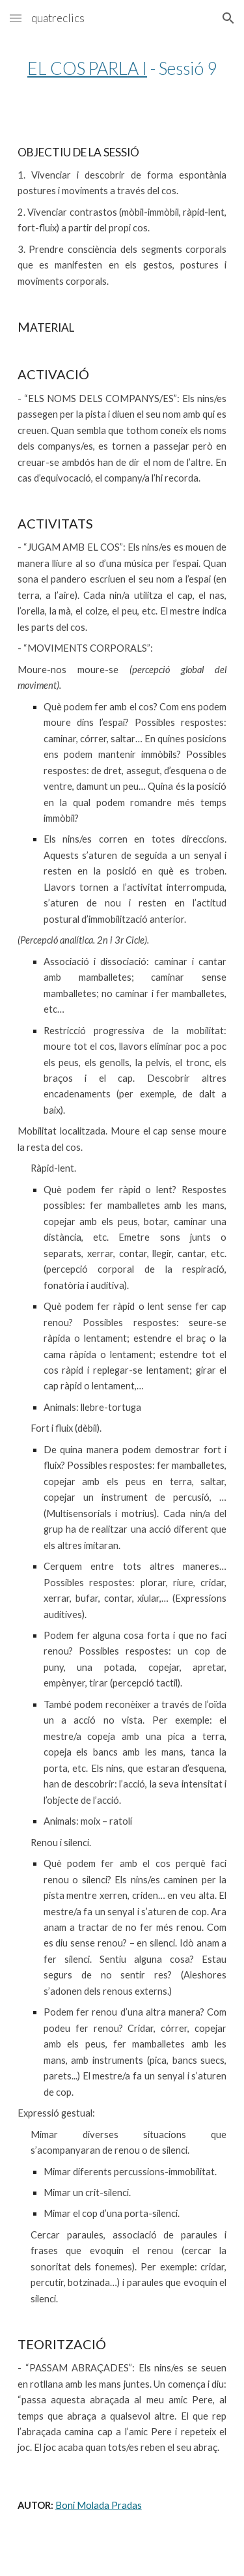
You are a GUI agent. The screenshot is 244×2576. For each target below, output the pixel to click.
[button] (15, 18)
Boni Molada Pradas (98, 2505)
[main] (122, 68)
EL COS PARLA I (87, 68)
